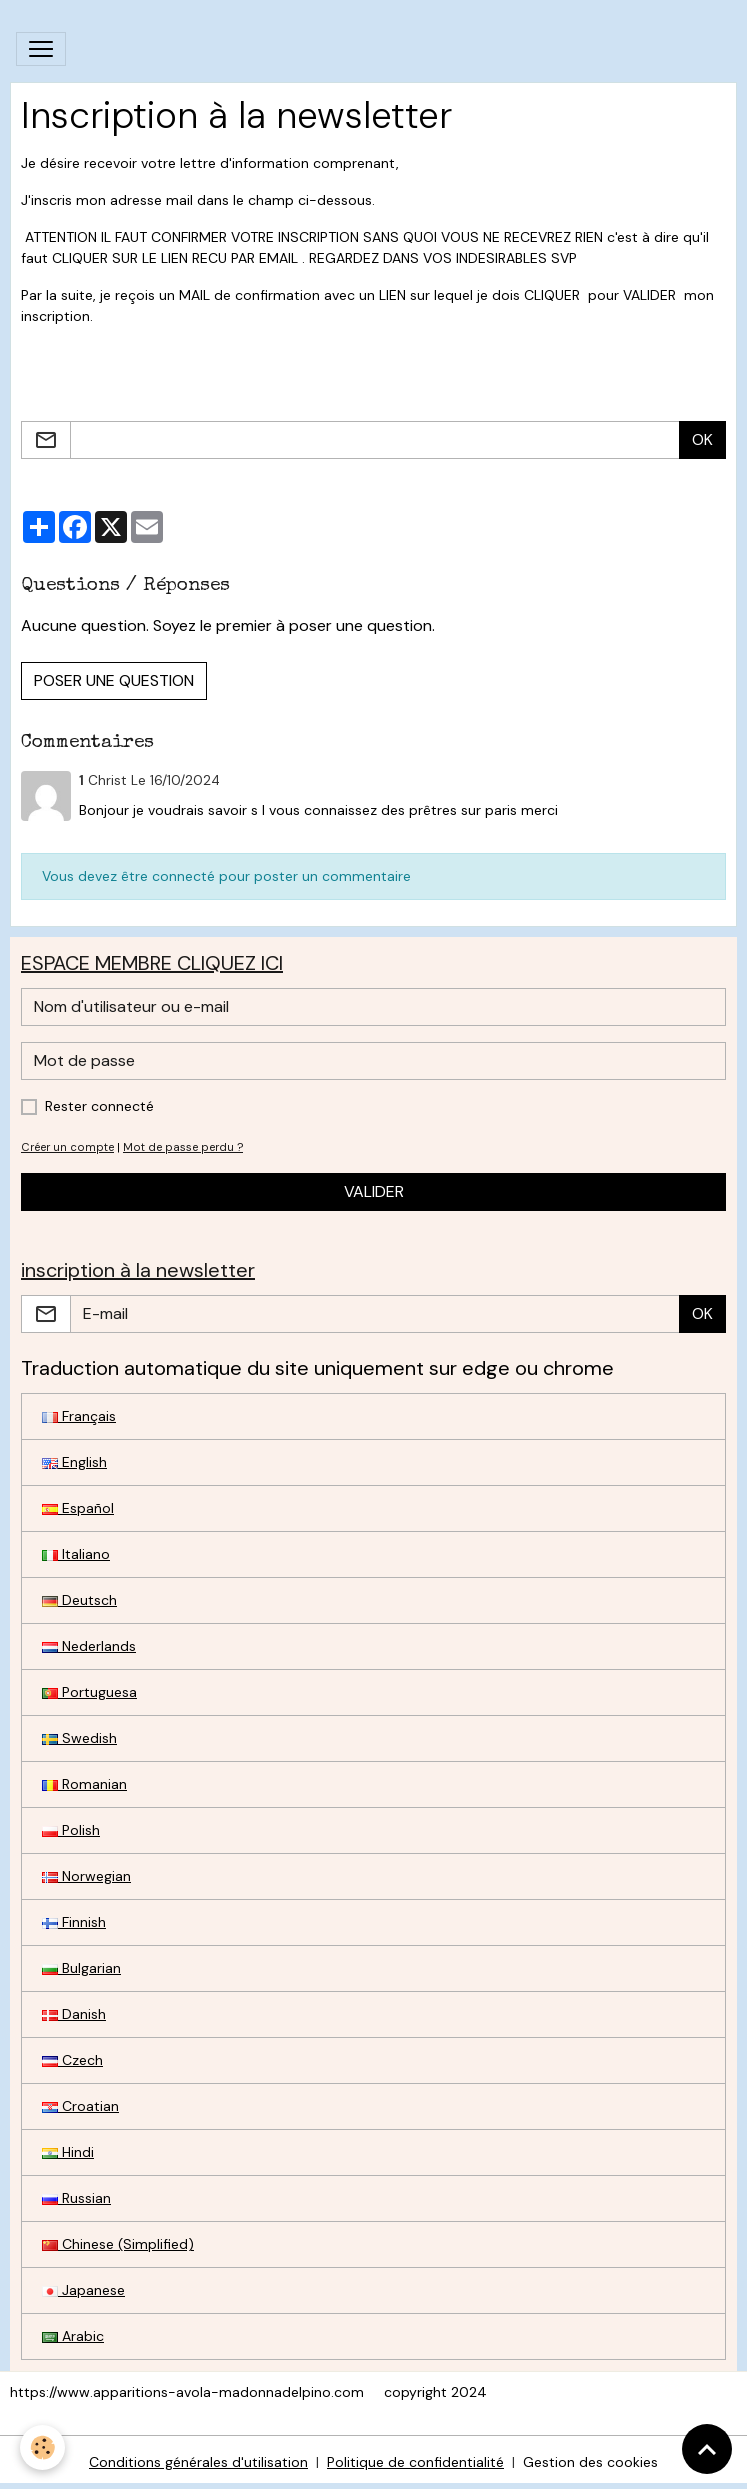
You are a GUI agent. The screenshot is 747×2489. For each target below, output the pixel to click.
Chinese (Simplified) (118, 2244)
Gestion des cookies (590, 2462)
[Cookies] (42, 2447)
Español (78, 1508)
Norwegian (86, 1876)
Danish (74, 2014)
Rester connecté (99, 1106)
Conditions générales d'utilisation (198, 2462)
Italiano (76, 1554)
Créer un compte (67, 1147)
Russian (76, 2198)
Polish (71, 1830)
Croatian (80, 2106)
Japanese (83, 2290)
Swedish (79, 1738)
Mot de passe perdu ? (183, 1147)
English (74, 1462)
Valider (374, 1191)
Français (79, 1416)
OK (702, 439)
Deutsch (79, 1600)
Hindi (68, 2152)
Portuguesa (89, 1692)
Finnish (74, 1922)
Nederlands (89, 1646)
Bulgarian (81, 1968)
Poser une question (114, 680)
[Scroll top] (707, 2449)
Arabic (73, 2336)
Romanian (84, 1784)
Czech (72, 2060)
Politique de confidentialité (415, 2462)
